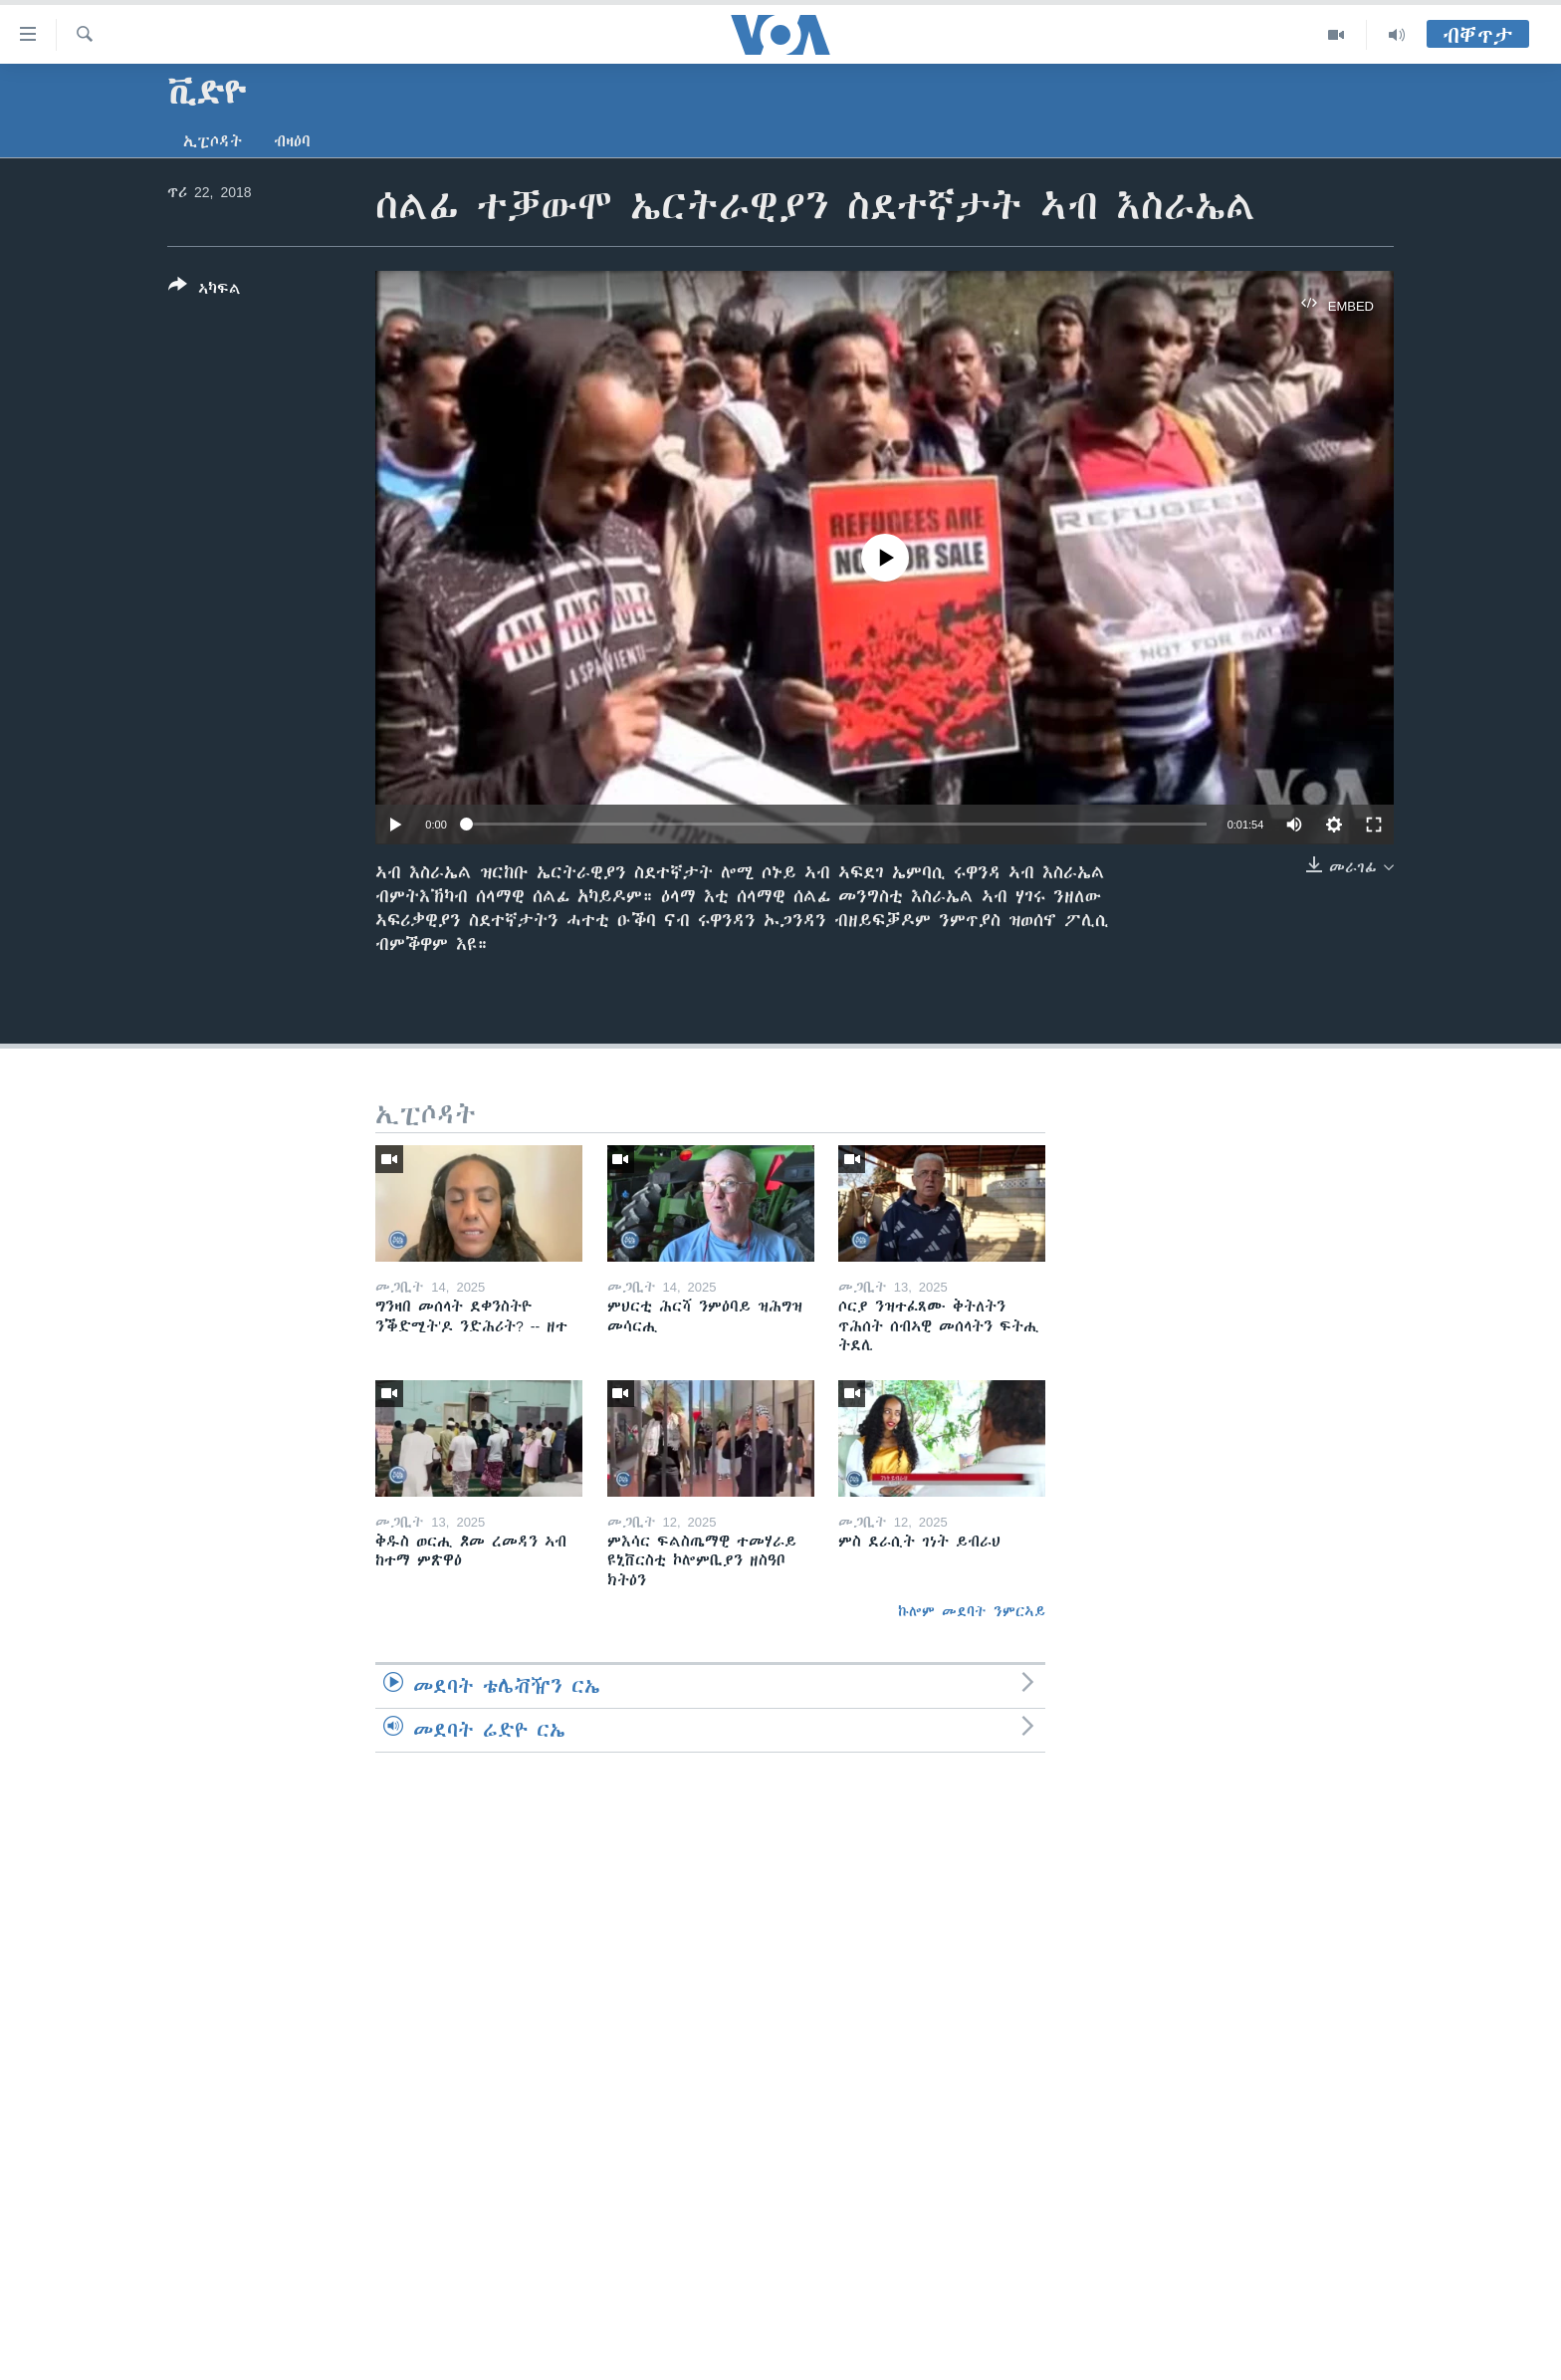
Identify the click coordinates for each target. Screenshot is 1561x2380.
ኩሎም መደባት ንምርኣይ (971, 1611)
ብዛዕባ (292, 141)
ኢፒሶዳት (212, 141)
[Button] (204, 291)
